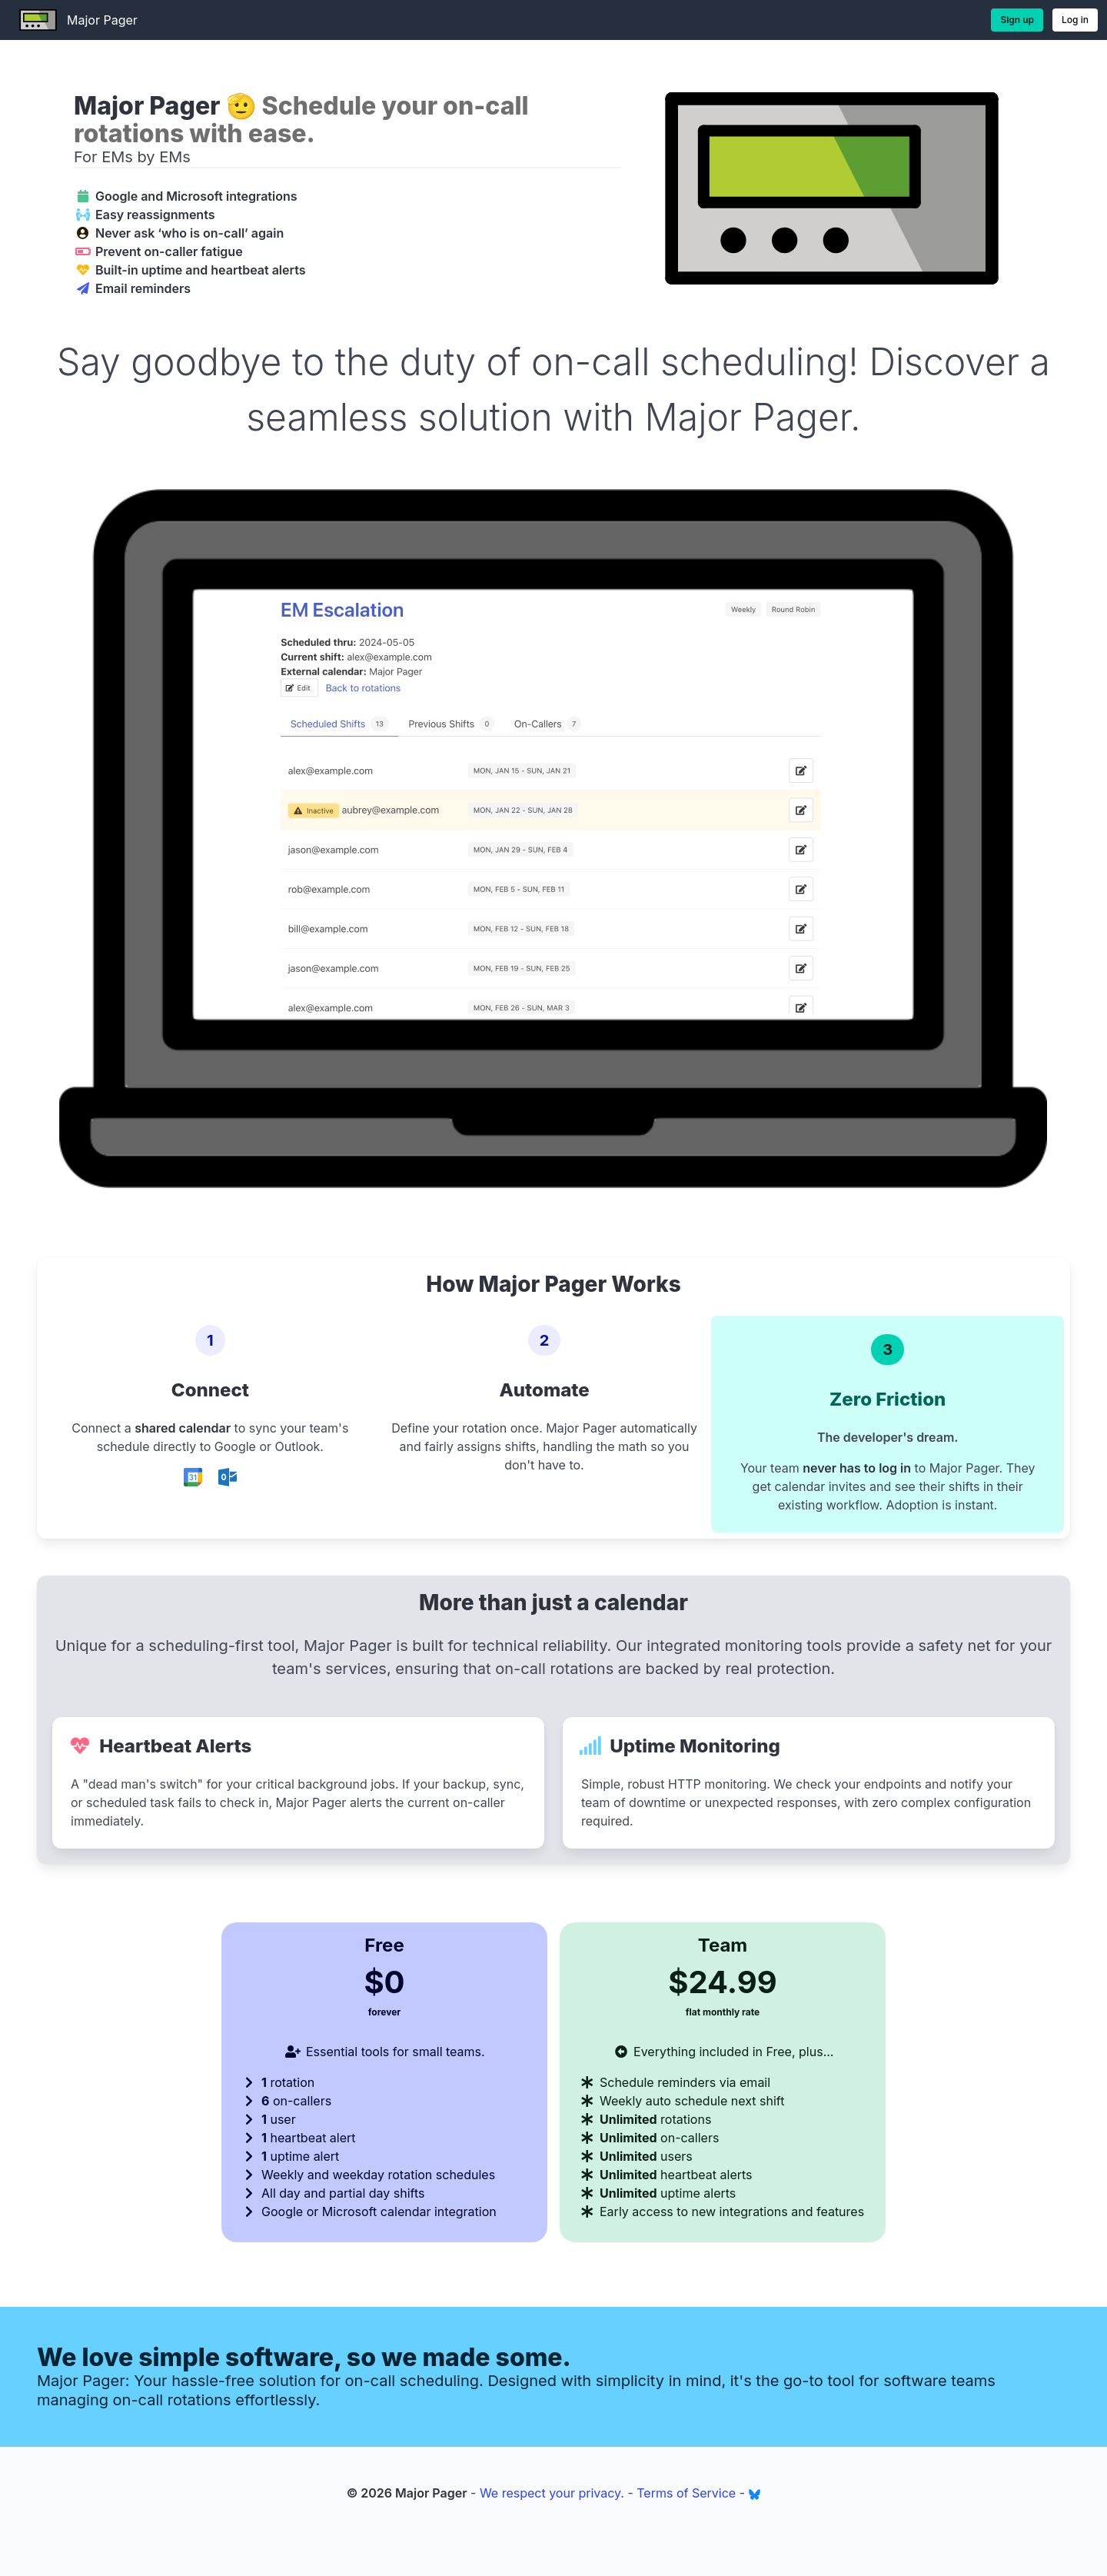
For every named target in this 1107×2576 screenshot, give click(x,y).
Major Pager (73, 20)
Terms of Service (686, 2493)
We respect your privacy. (552, 2493)
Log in (1075, 19)
